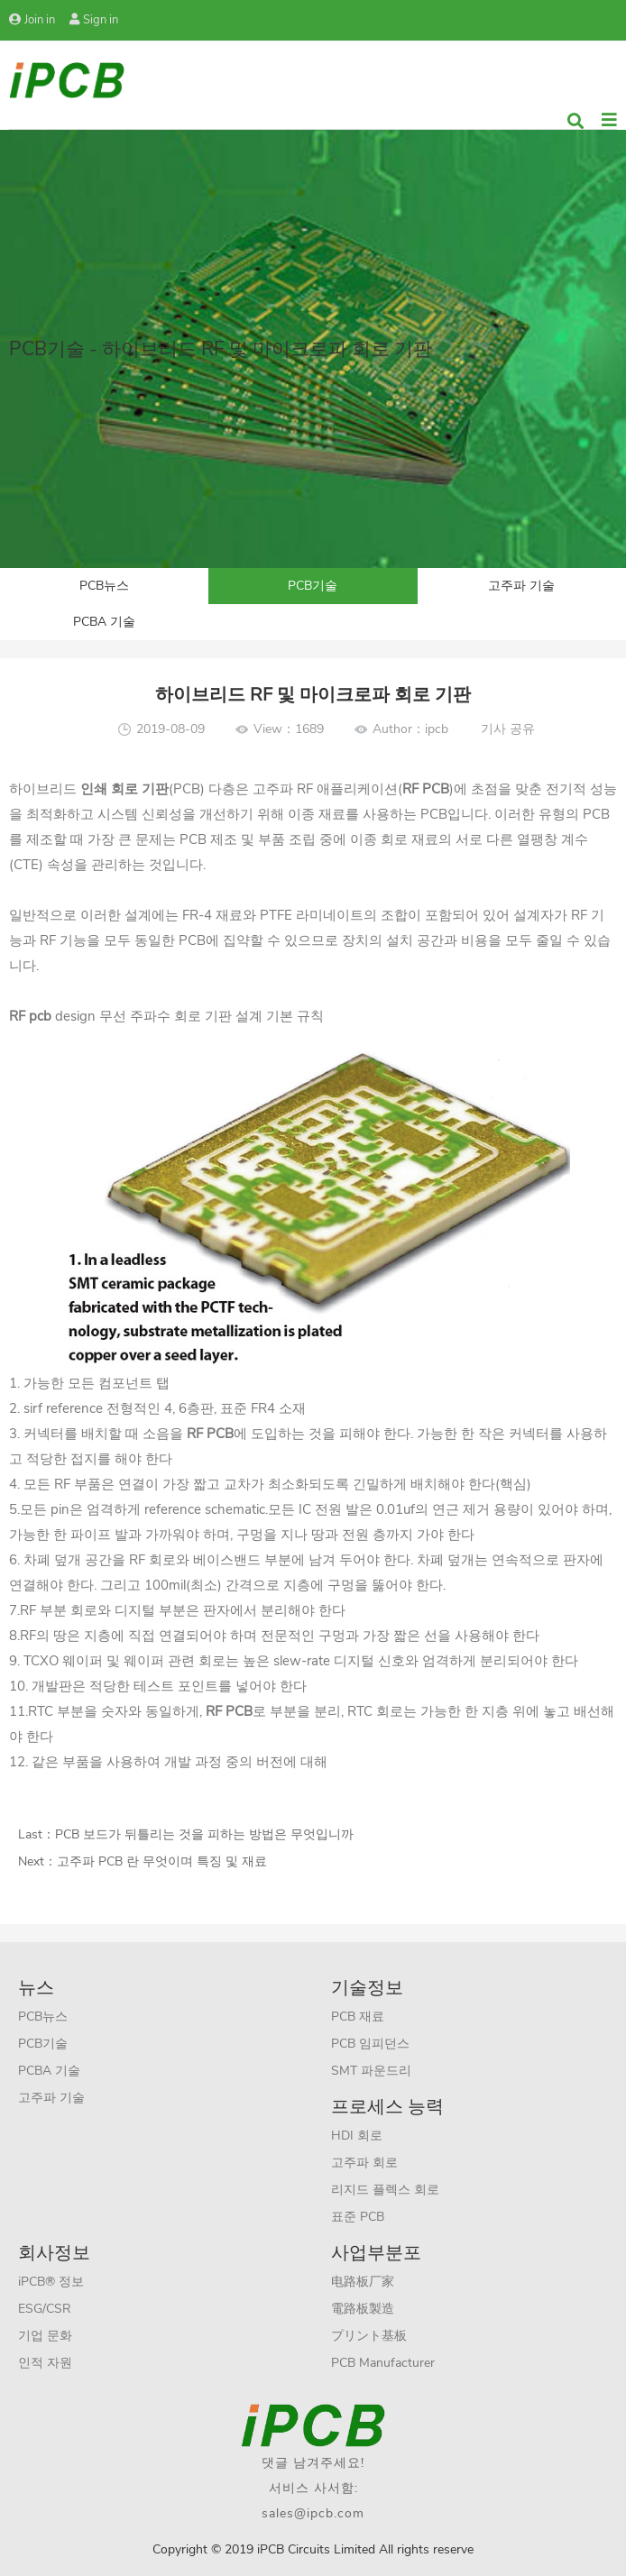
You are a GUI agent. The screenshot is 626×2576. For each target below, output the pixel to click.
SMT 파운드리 (371, 2070)
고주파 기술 (521, 585)
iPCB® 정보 (51, 2281)
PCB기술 (312, 585)
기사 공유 (508, 729)
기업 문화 (45, 2335)
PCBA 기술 (104, 621)
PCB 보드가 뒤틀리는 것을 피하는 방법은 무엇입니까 (204, 1834)
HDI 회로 (356, 2135)
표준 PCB (357, 2216)
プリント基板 (369, 2335)
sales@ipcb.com (313, 2513)
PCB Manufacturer (383, 2362)
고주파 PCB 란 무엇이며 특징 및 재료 (162, 1861)
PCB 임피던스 (370, 2043)
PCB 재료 (357, 2016)
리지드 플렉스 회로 (385, 2189)
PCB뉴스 (104, 585)
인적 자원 (45, 2362)
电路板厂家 (362, 2281)
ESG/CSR (44, 2308)
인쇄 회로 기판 (124, 789)
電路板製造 (362, 2308)
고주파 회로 (364, 2162)
